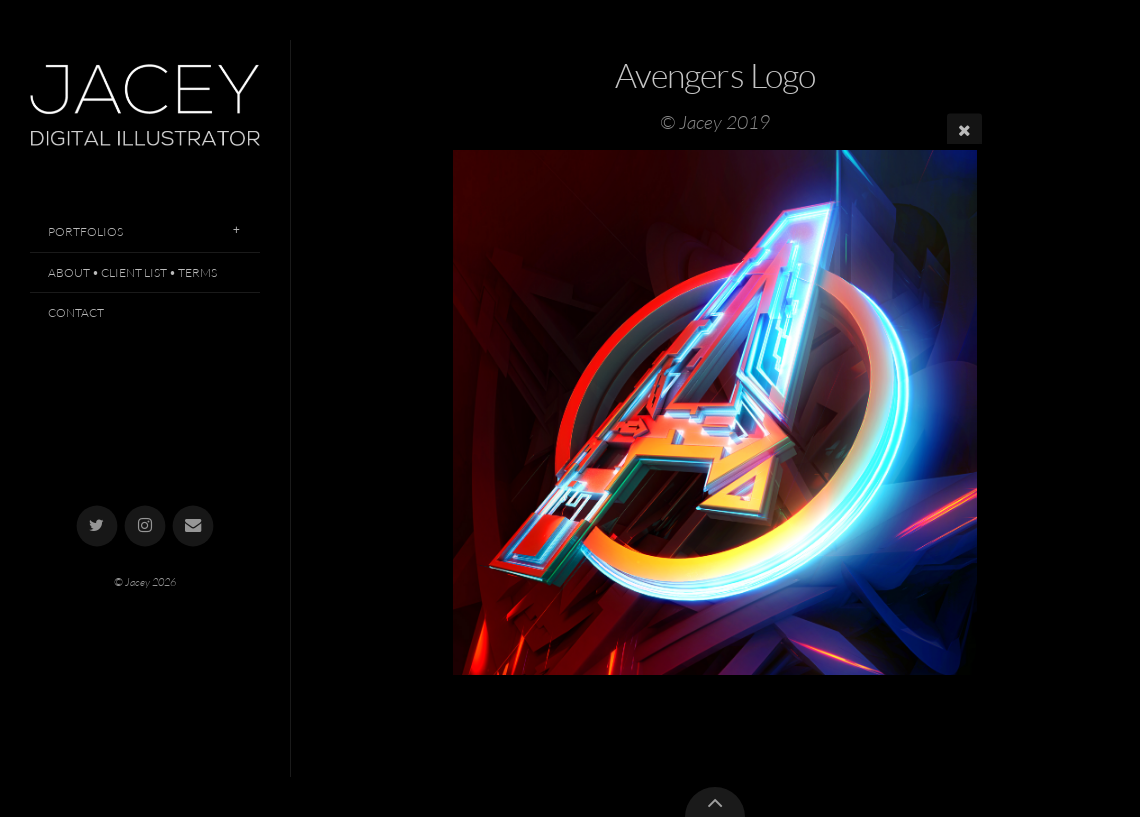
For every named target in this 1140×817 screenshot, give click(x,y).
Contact (76, 312)
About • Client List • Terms (132, 272)
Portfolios (85, 231)
